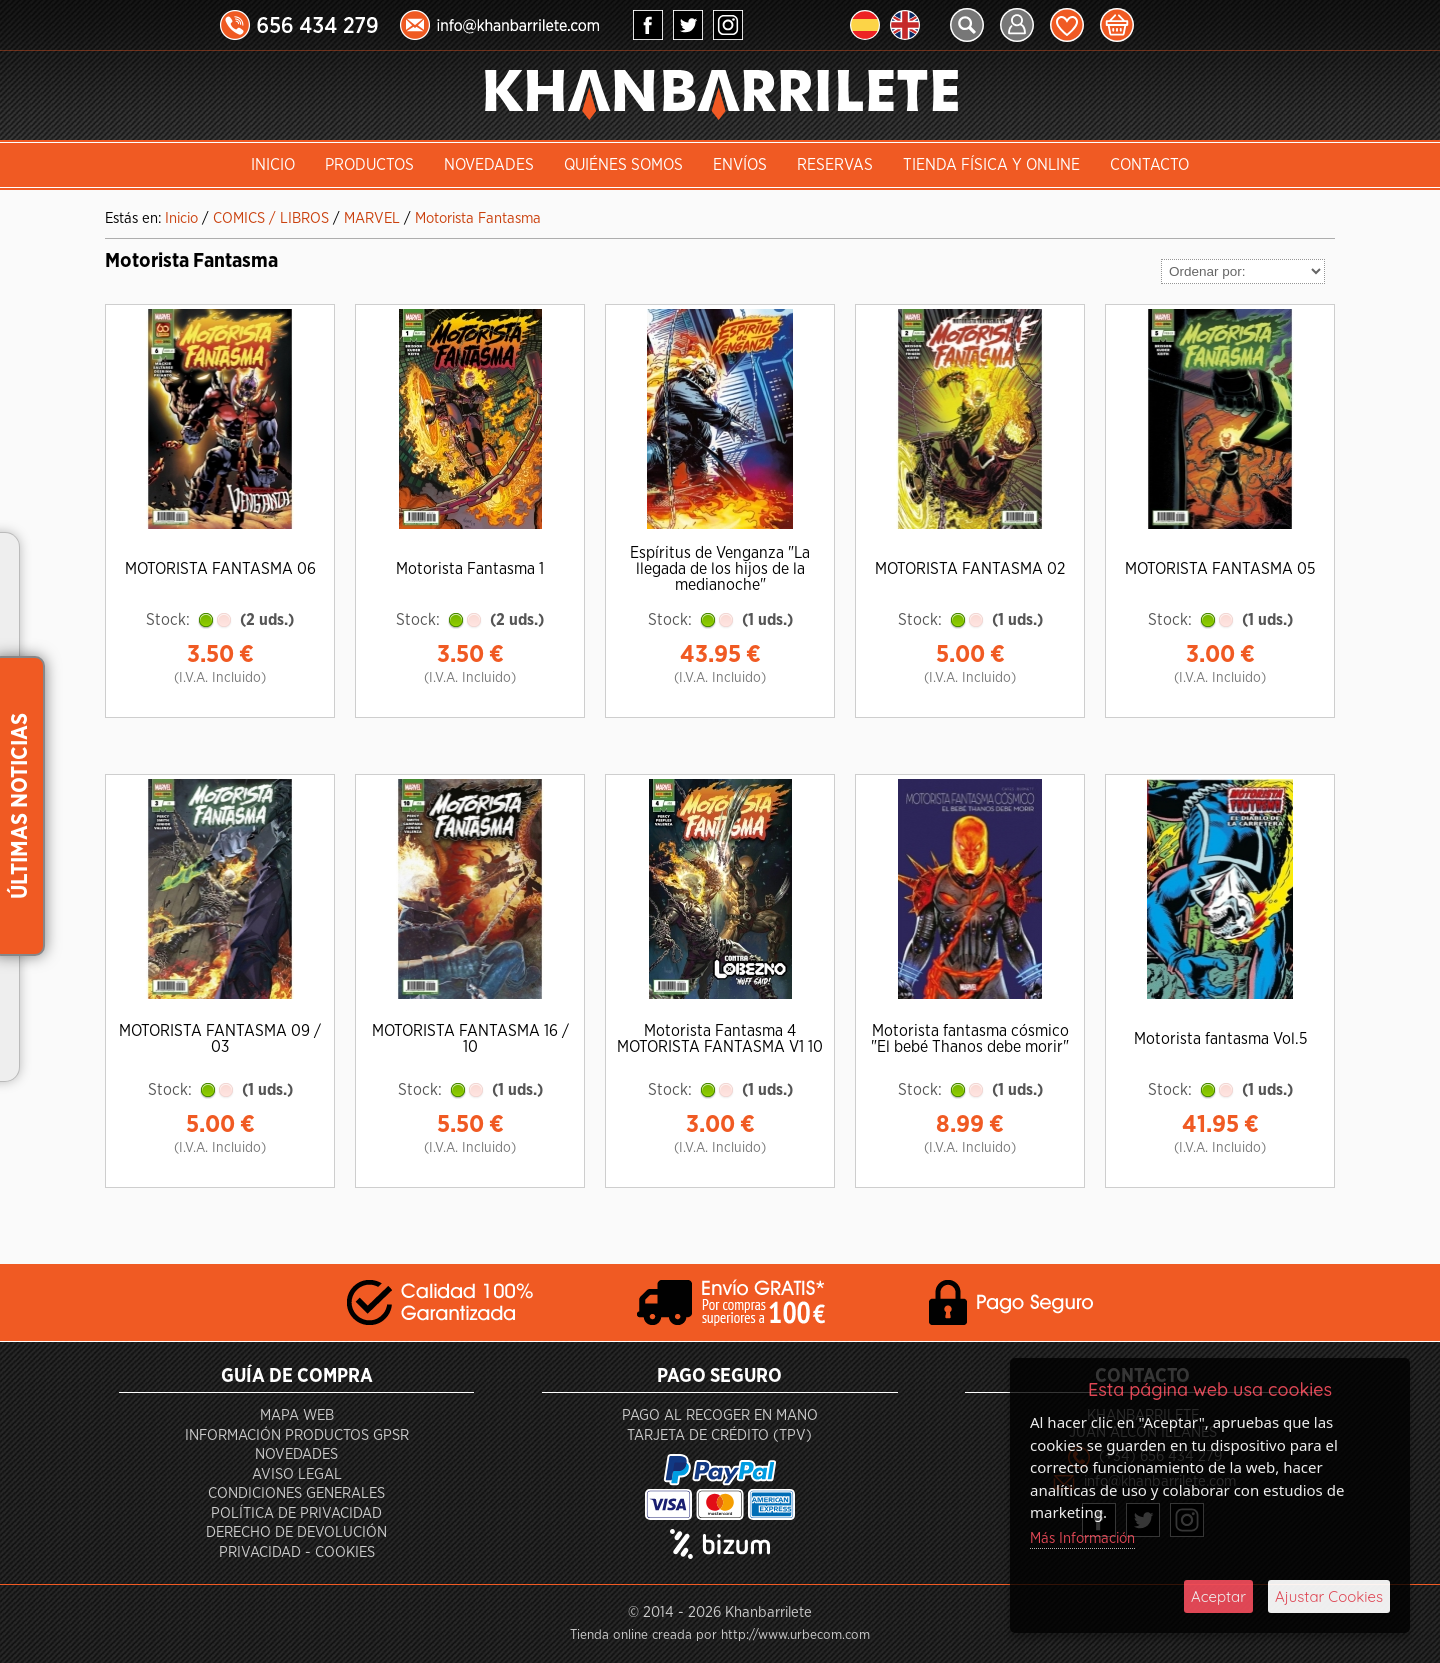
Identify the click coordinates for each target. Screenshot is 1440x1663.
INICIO (273, 165)
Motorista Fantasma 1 (470, 569)
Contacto (1149, 165)
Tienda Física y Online (991, 165)
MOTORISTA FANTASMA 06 (220, 569)
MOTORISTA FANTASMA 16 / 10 (470, 1039)
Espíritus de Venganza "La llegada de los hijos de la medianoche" (720, 569)
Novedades (489, 165)
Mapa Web (297, 1415)
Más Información (1082, 1538)
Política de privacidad (296, 1513)
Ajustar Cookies (1329, 1596)
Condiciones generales (296, 1493)
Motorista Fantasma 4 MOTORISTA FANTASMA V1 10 (720, 1039)
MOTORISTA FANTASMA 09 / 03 (220, 1039)
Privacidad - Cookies (297, 1552)
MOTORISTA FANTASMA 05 (1220, 569)
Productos (369, 165)
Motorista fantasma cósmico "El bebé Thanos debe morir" (970, 1039)
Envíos (740, 165)
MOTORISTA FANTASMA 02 (970, 569)
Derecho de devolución (296, 1532)
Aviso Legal (297, 1474)
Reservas (835, 165)
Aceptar (1218, 1596)
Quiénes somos (623, 165)
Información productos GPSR (297, 1435)
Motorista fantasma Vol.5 (1220, 1039)
